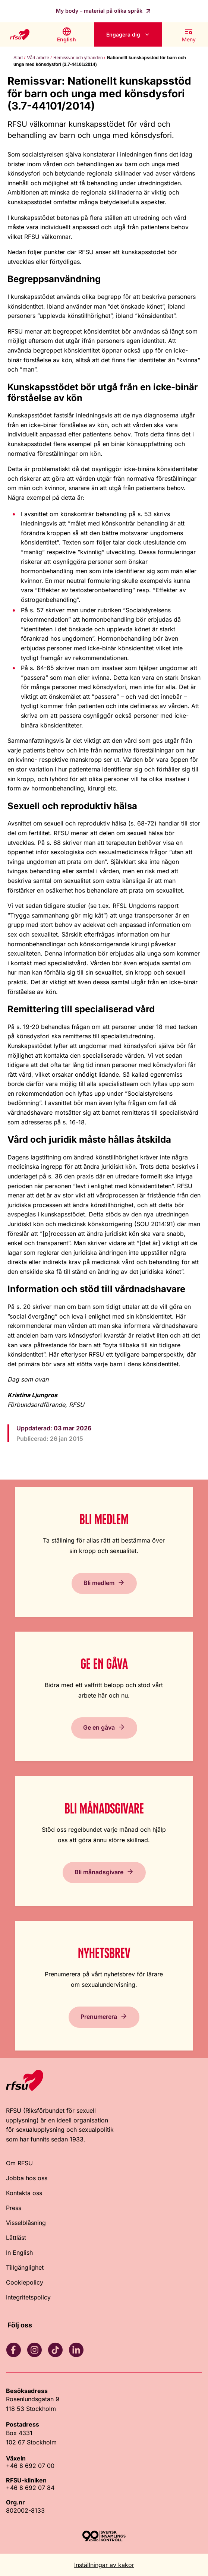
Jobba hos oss (26, 2178)
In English (19, 2252)
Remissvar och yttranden (78, 57)
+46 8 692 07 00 (30, 2465)
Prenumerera (99, 2016)
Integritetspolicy (28, 2297)
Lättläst (16, 2237)
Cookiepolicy (24, 2282)
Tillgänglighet (25, 2267)
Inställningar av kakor (104, 2565)
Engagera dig (123, 34)
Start (18, 57)
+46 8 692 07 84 (30, 2487)
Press (13, 2208)
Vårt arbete (38, 57)
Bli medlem (98, 1583)
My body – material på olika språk (100, 10)
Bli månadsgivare (99, 1872)
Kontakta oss (24, 2193)
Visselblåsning (26, 2222)
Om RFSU (19, 2163)
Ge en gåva (99, 1727)
